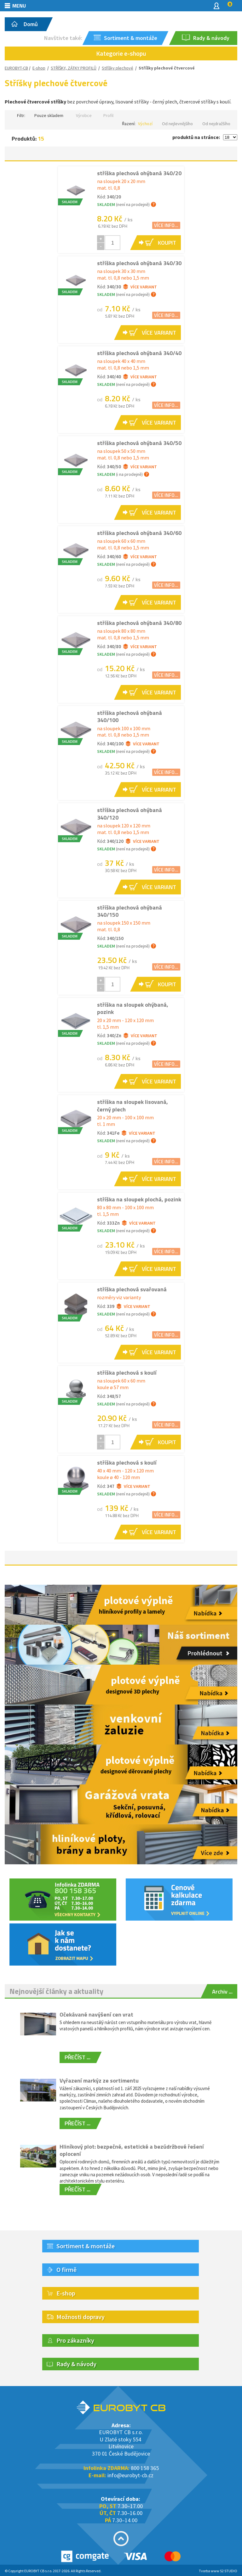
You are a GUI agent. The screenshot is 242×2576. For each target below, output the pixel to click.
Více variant (140, 287)
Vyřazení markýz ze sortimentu (99, 2080)
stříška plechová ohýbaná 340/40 (139, 353)
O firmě (66, 2269)
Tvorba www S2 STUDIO (218, 2570)
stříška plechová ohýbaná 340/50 (139, 443)
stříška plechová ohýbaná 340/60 (139, 533)
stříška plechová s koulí (127, 1372)
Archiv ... (222, 1991)
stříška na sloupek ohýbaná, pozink (132, 1008)
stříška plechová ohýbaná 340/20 (139, 173)
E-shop (38, 68)
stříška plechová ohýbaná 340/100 (129, 716)
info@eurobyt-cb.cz (130, 2475)
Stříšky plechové (117, 68)
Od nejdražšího (216, 123)
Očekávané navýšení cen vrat (96, 2014)
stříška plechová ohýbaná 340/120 (129, 813)
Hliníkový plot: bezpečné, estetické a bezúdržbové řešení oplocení (132, 2150)
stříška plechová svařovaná (132, 1289)
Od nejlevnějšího (177, 123)
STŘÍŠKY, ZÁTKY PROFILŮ (73, 68)
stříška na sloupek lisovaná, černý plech (132, 1105)
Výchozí (145, 123)
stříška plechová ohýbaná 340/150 (129, 911)
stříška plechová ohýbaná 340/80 (139, 623)
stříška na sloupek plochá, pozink (139, 1199)
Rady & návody (76, 2364)
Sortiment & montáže (85, 2246)
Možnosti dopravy (80, 2317)
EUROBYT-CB (16, 68)
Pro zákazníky (75, 2340)
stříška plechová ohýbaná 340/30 (139, 263)
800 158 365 (145, 2468)
